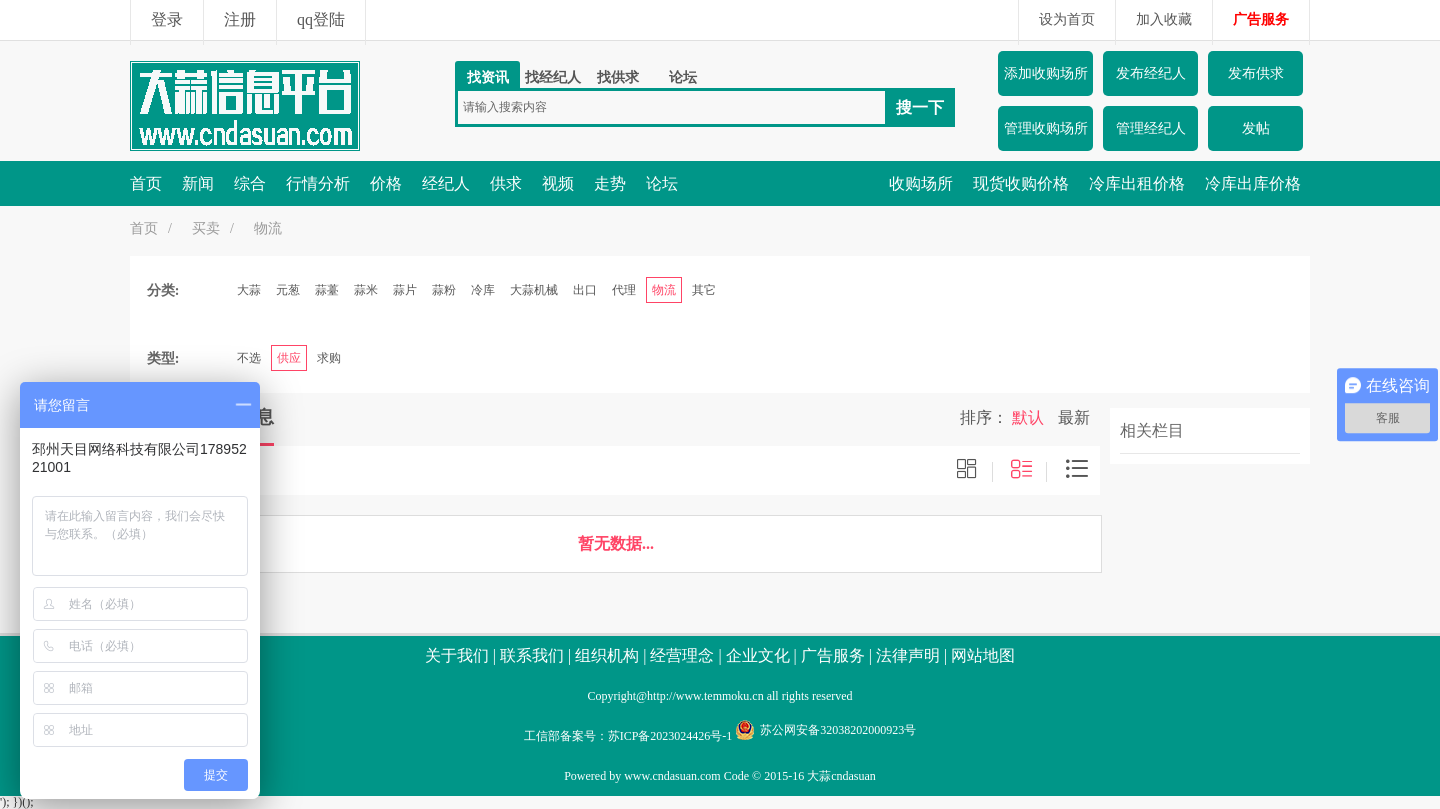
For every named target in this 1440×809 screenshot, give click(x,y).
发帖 (1256, 128)
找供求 (618, 77)
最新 (1074, 417)
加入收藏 (1164, 19)
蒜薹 (327, 290)
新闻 (198, 183)
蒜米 (366, 290)
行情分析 (318, 183)
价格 (386, 183)
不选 (249, 358)
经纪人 (446, 183)
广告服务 (1261, 19)
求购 (329, 358)
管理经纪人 (1151, 128)
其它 (704, 290)
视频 (558, 183)
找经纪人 (553, 77)
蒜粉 (444, 290)
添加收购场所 (1046, 73)
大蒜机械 (534, 290)
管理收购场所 (1046, 128)
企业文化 (758, 655)
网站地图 (983, 655)
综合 (250, 183)
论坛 (683, 77)
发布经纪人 (1151, 73)
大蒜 (249, 290)
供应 (289, 358)
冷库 (483, 290)
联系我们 (532, 655)
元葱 (288, 290)
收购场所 (921, 183)
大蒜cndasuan (841, 776)
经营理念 (682, 655)
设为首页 (1067, 19)
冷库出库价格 (1253, 183)
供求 (506, 183)
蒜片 (405, 290)
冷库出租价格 (1137, 183)
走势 (610, 183)
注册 (240, 19)
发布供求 (1256, 73)
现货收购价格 (1021, 183)
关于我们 (457, 655)
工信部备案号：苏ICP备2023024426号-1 (628, 736)
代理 (624, 290)
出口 (585, 290)
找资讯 (488, 77)
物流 (268, 228)
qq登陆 (321, 19)
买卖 (206, 228)
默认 (1028, 417)
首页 (146, 183)
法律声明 (908, 655)
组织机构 (607, 655)
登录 (167, 19)
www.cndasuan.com (672, 776)
